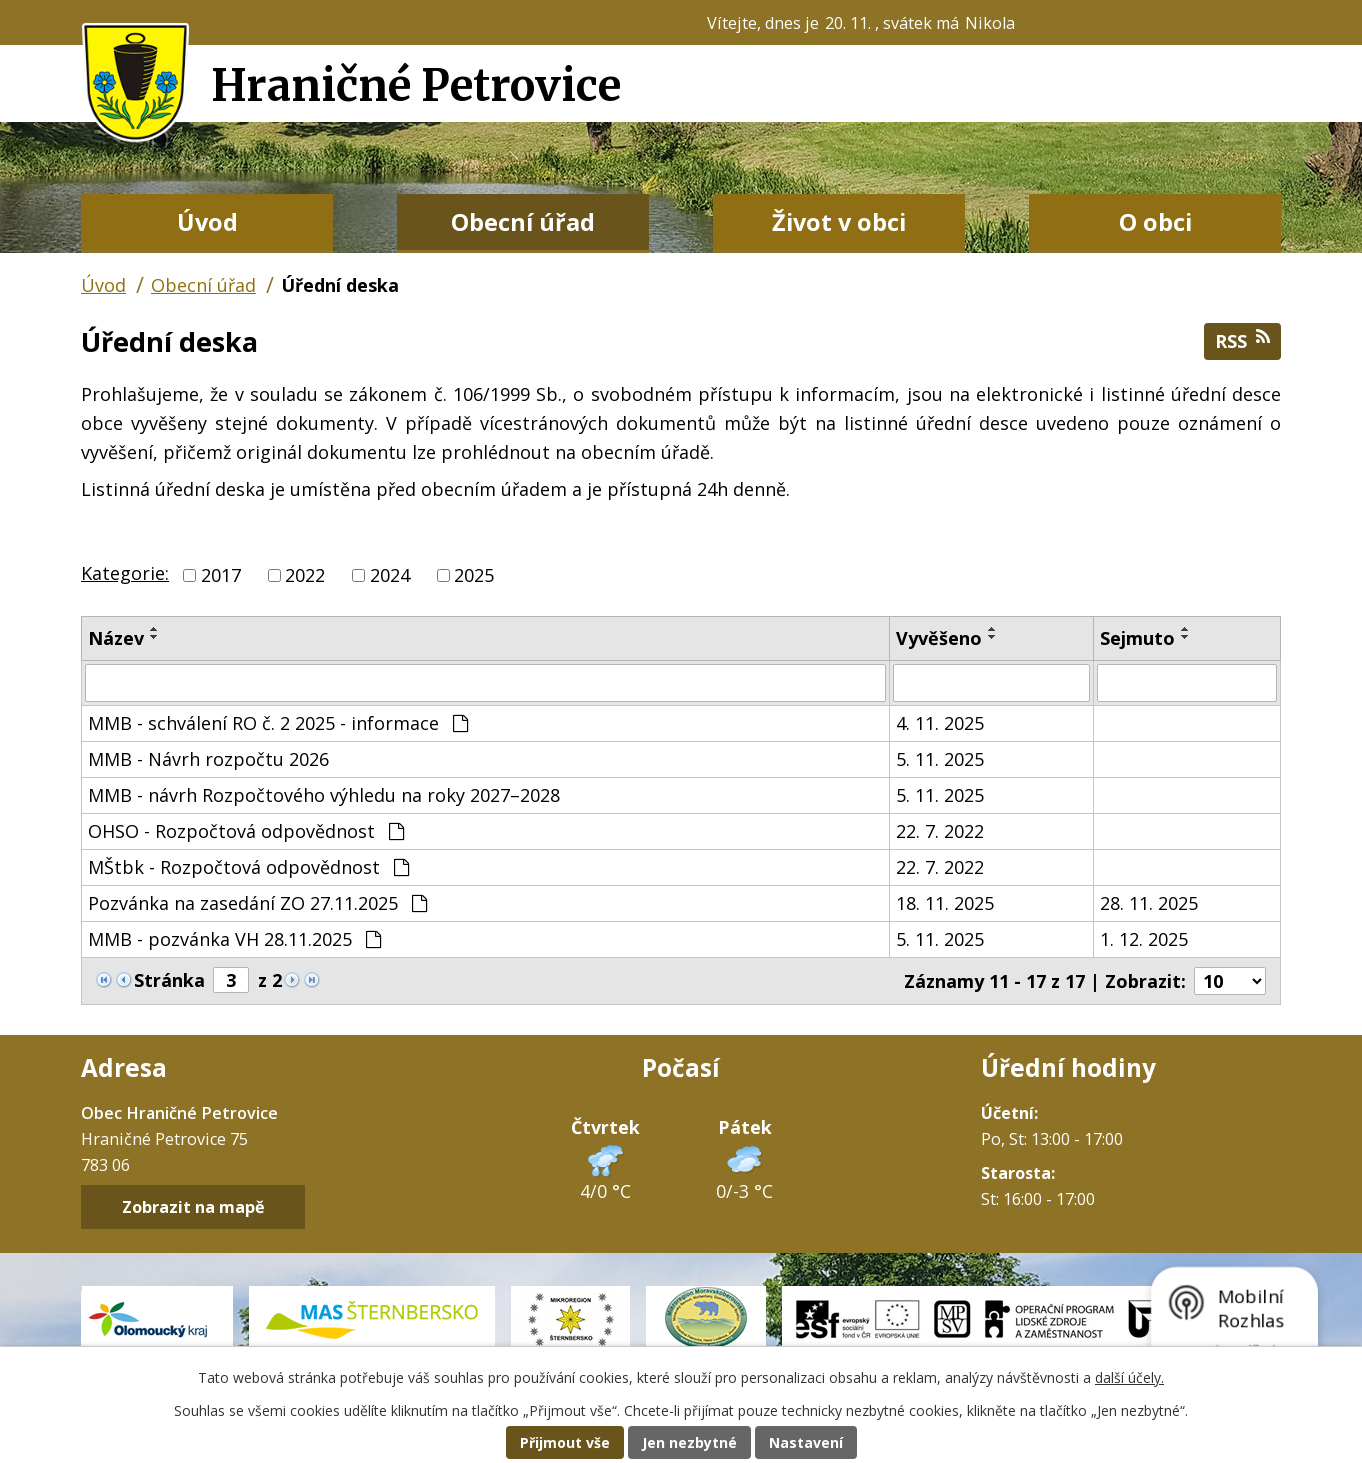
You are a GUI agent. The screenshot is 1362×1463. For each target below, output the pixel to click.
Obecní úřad (523, 222)
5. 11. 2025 (940, 759)
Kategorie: (125, 573)
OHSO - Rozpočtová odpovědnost (246, 831)
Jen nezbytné (689, 1442)
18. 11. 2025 (945, 903)
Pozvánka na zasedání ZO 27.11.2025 (257, 903)
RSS (1242, 340)
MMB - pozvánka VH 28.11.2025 (234, 939)
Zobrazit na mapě (193, 1207)
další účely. (1129, 1377)
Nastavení (806, 1442)
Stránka (169, 980)
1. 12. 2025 (1144, 939)
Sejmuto (1137, 638)
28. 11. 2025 (1149, 903)
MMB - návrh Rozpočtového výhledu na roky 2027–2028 (324, 795)
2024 (390, 575)
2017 (221, 575)
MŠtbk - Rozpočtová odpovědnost (248, 867)
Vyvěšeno (939, 638)
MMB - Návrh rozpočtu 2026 (208, 759)
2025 (474, 575)
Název (116, 638)
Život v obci (839, 222)
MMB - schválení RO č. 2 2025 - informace (278, 723)
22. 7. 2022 (940, 831)
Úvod (207, 222)
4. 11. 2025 (940, 723)
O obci (1155, 222)
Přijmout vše (565, 1442)
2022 (305, 575)
